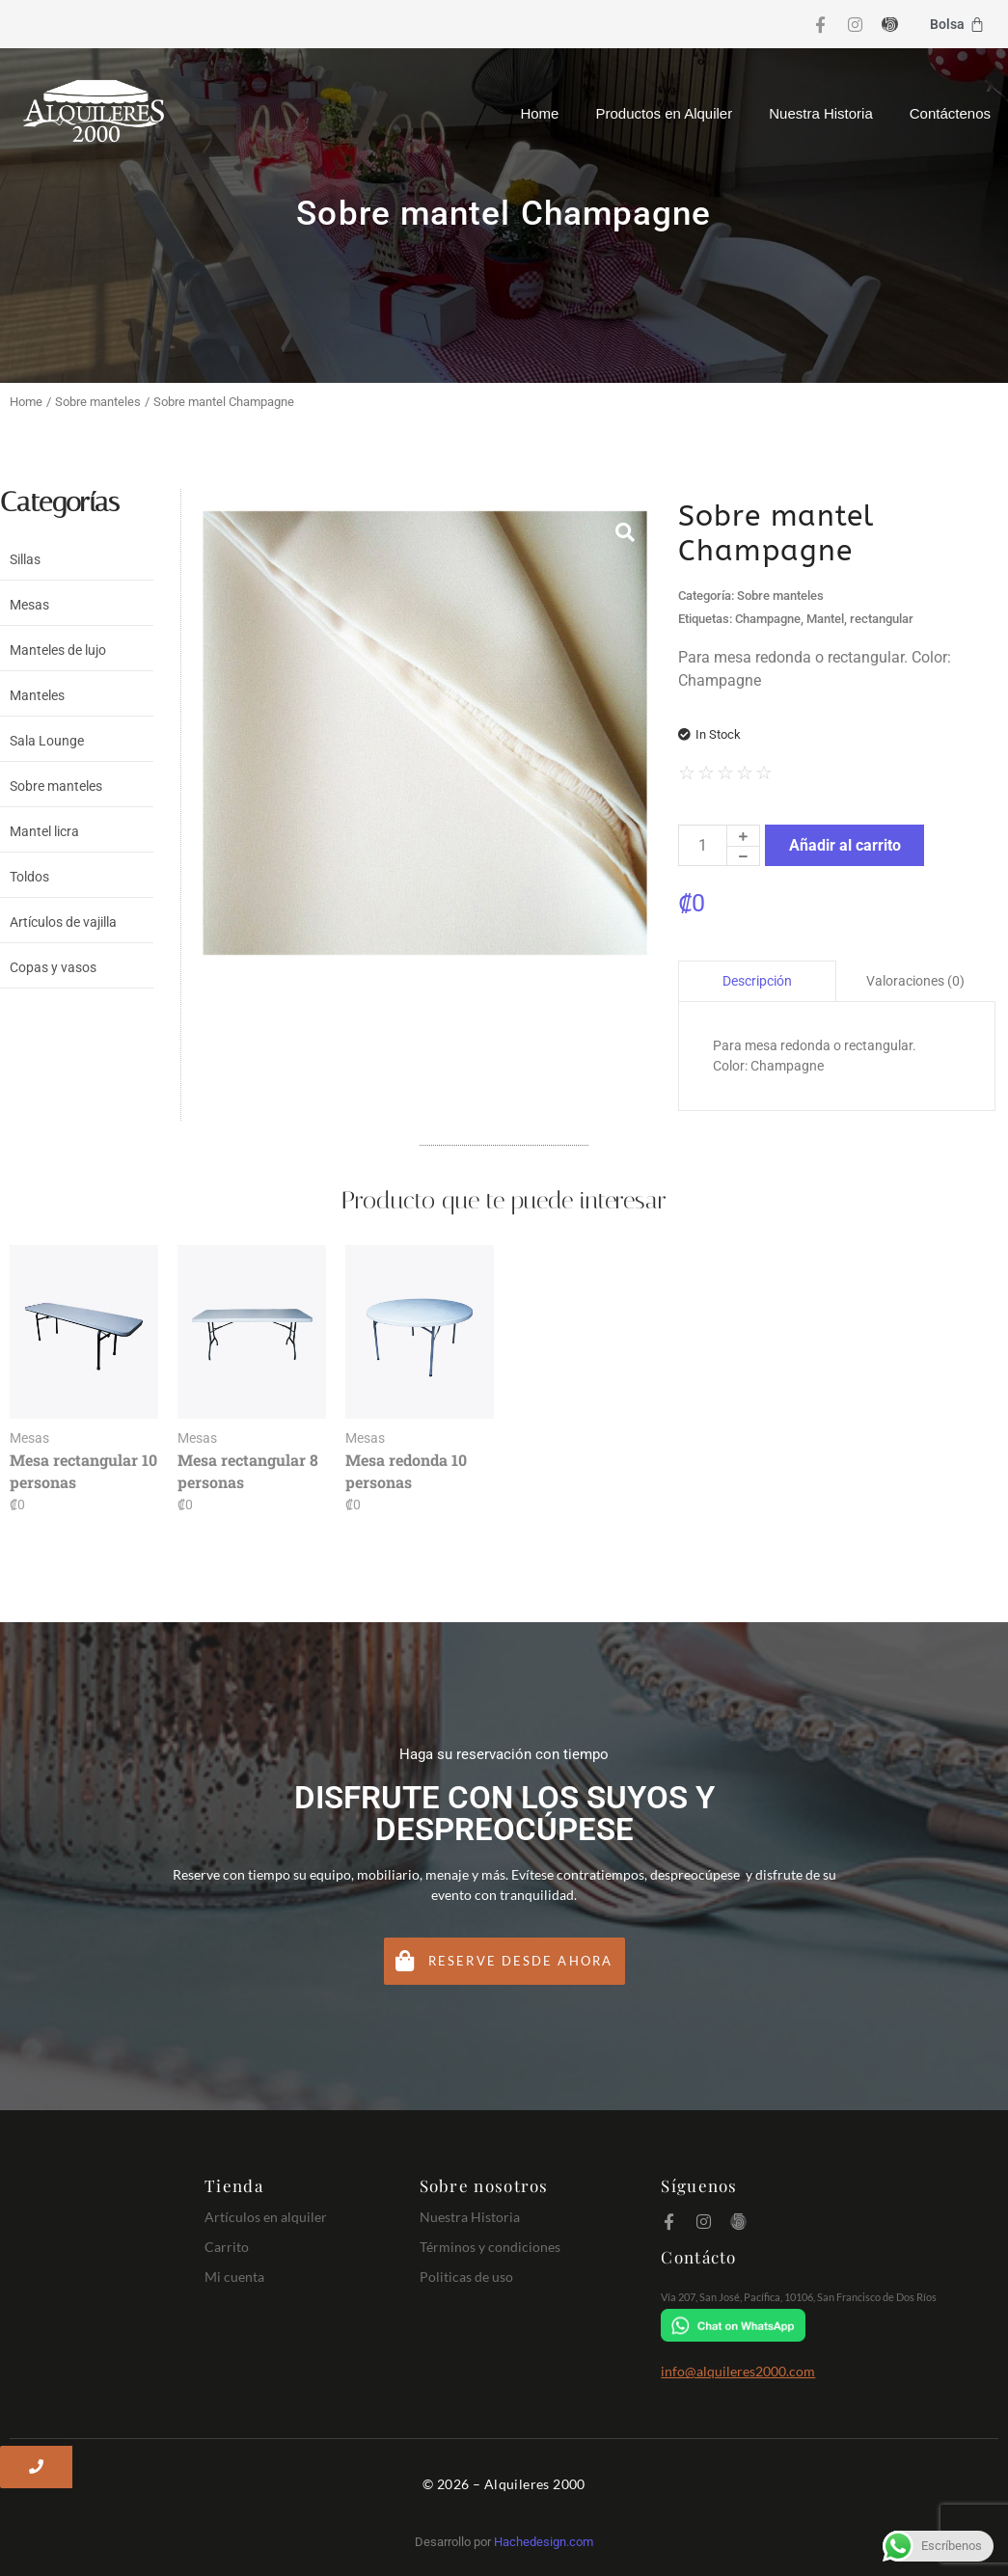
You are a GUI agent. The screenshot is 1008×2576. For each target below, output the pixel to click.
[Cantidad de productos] (702, 845)
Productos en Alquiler (663, 113)
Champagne (768, 618)
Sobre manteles (98, 401)
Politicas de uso (466, 2276)
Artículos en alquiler (265, 2217)
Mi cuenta (234, 2276)
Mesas (29, 1438)
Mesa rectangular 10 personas (83, 1471)
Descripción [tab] (757, 981)
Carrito (226, 2246)
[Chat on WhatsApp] (825, 2325)
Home (539, 113)
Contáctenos (950, 113)
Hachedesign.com (543, 2542)
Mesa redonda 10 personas (406, 1471)
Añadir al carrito (845, 845)
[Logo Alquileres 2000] (93, 111)
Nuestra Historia (821, 113)
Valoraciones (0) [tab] (915, 981)
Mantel (825, 618)
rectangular (881, 618)
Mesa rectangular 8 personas (247, 1471)
